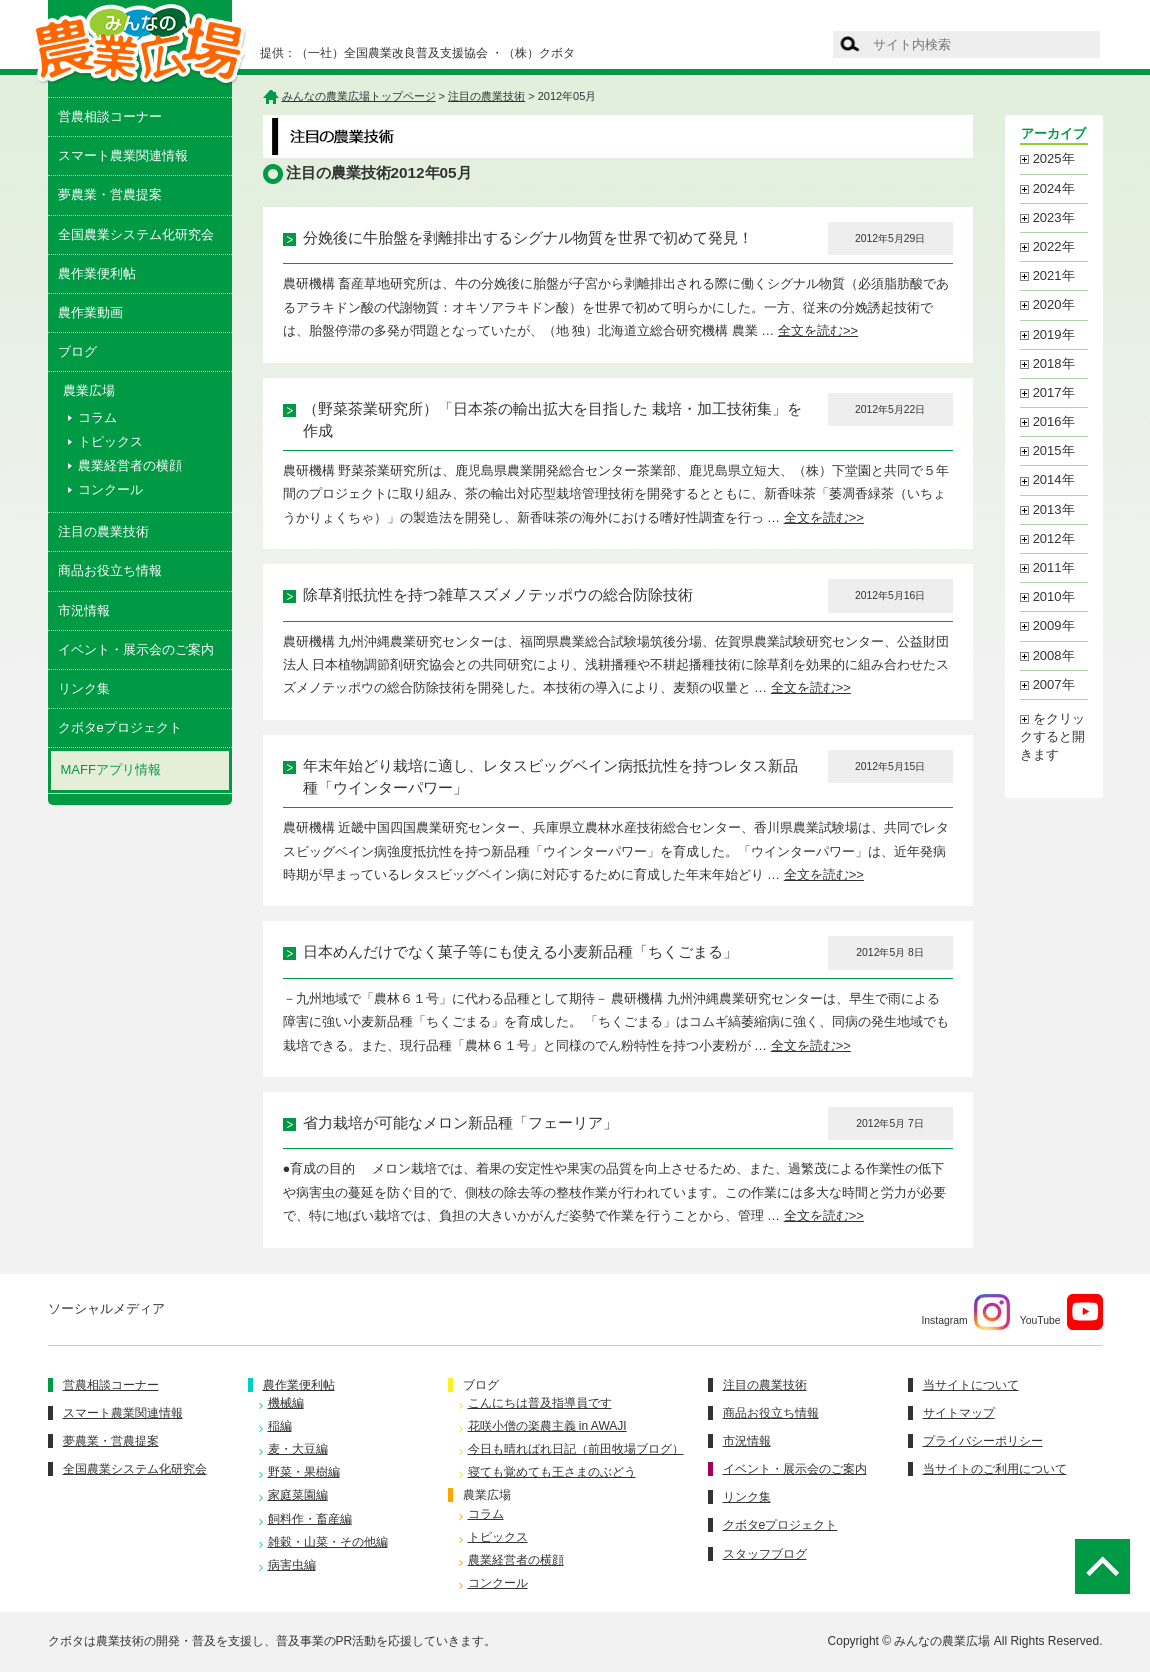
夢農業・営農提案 (110, 194)
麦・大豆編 (298, 1449)
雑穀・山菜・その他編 (328, 1542)
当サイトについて (971, 1385)
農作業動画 (90, 312)
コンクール (110, 489)
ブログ (77, 351)
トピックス (110, 441)
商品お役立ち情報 (110, 570)
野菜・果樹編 (304, 1472)
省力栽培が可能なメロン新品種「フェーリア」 (460, 1123)
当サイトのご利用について (995, 1469)
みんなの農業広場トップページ (359, 96)
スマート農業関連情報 (123, 155)
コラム (97, 417)
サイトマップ (959, 1413)
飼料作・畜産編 (310, 1519)
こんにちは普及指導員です (540, 1403)
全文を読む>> (818, 330)
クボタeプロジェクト (120, 727)
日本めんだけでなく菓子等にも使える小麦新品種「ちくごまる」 (520, 952)
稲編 (280, 1426)
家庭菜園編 (298, 1495)
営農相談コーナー (110, 116)
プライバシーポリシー (983, 1441)
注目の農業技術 (103, 531)
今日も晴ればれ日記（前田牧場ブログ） (576, 1449)
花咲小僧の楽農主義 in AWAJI (547, 1426)
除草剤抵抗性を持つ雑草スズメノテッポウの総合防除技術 (498, 595)
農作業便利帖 (97, 273)
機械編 (286, 1403)
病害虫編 (292, 1565)
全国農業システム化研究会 (136, 234)
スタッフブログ (765, 1554)
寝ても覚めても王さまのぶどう (552, 1472)
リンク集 (84, 688)
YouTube (1061, 1312)
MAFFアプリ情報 (111, 769)
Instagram (965, 1312)
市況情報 (84, 610)
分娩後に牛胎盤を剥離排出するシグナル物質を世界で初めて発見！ (528, 238)
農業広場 (487, 1495)
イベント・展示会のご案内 (136, 649)
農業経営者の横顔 (130, 465)
